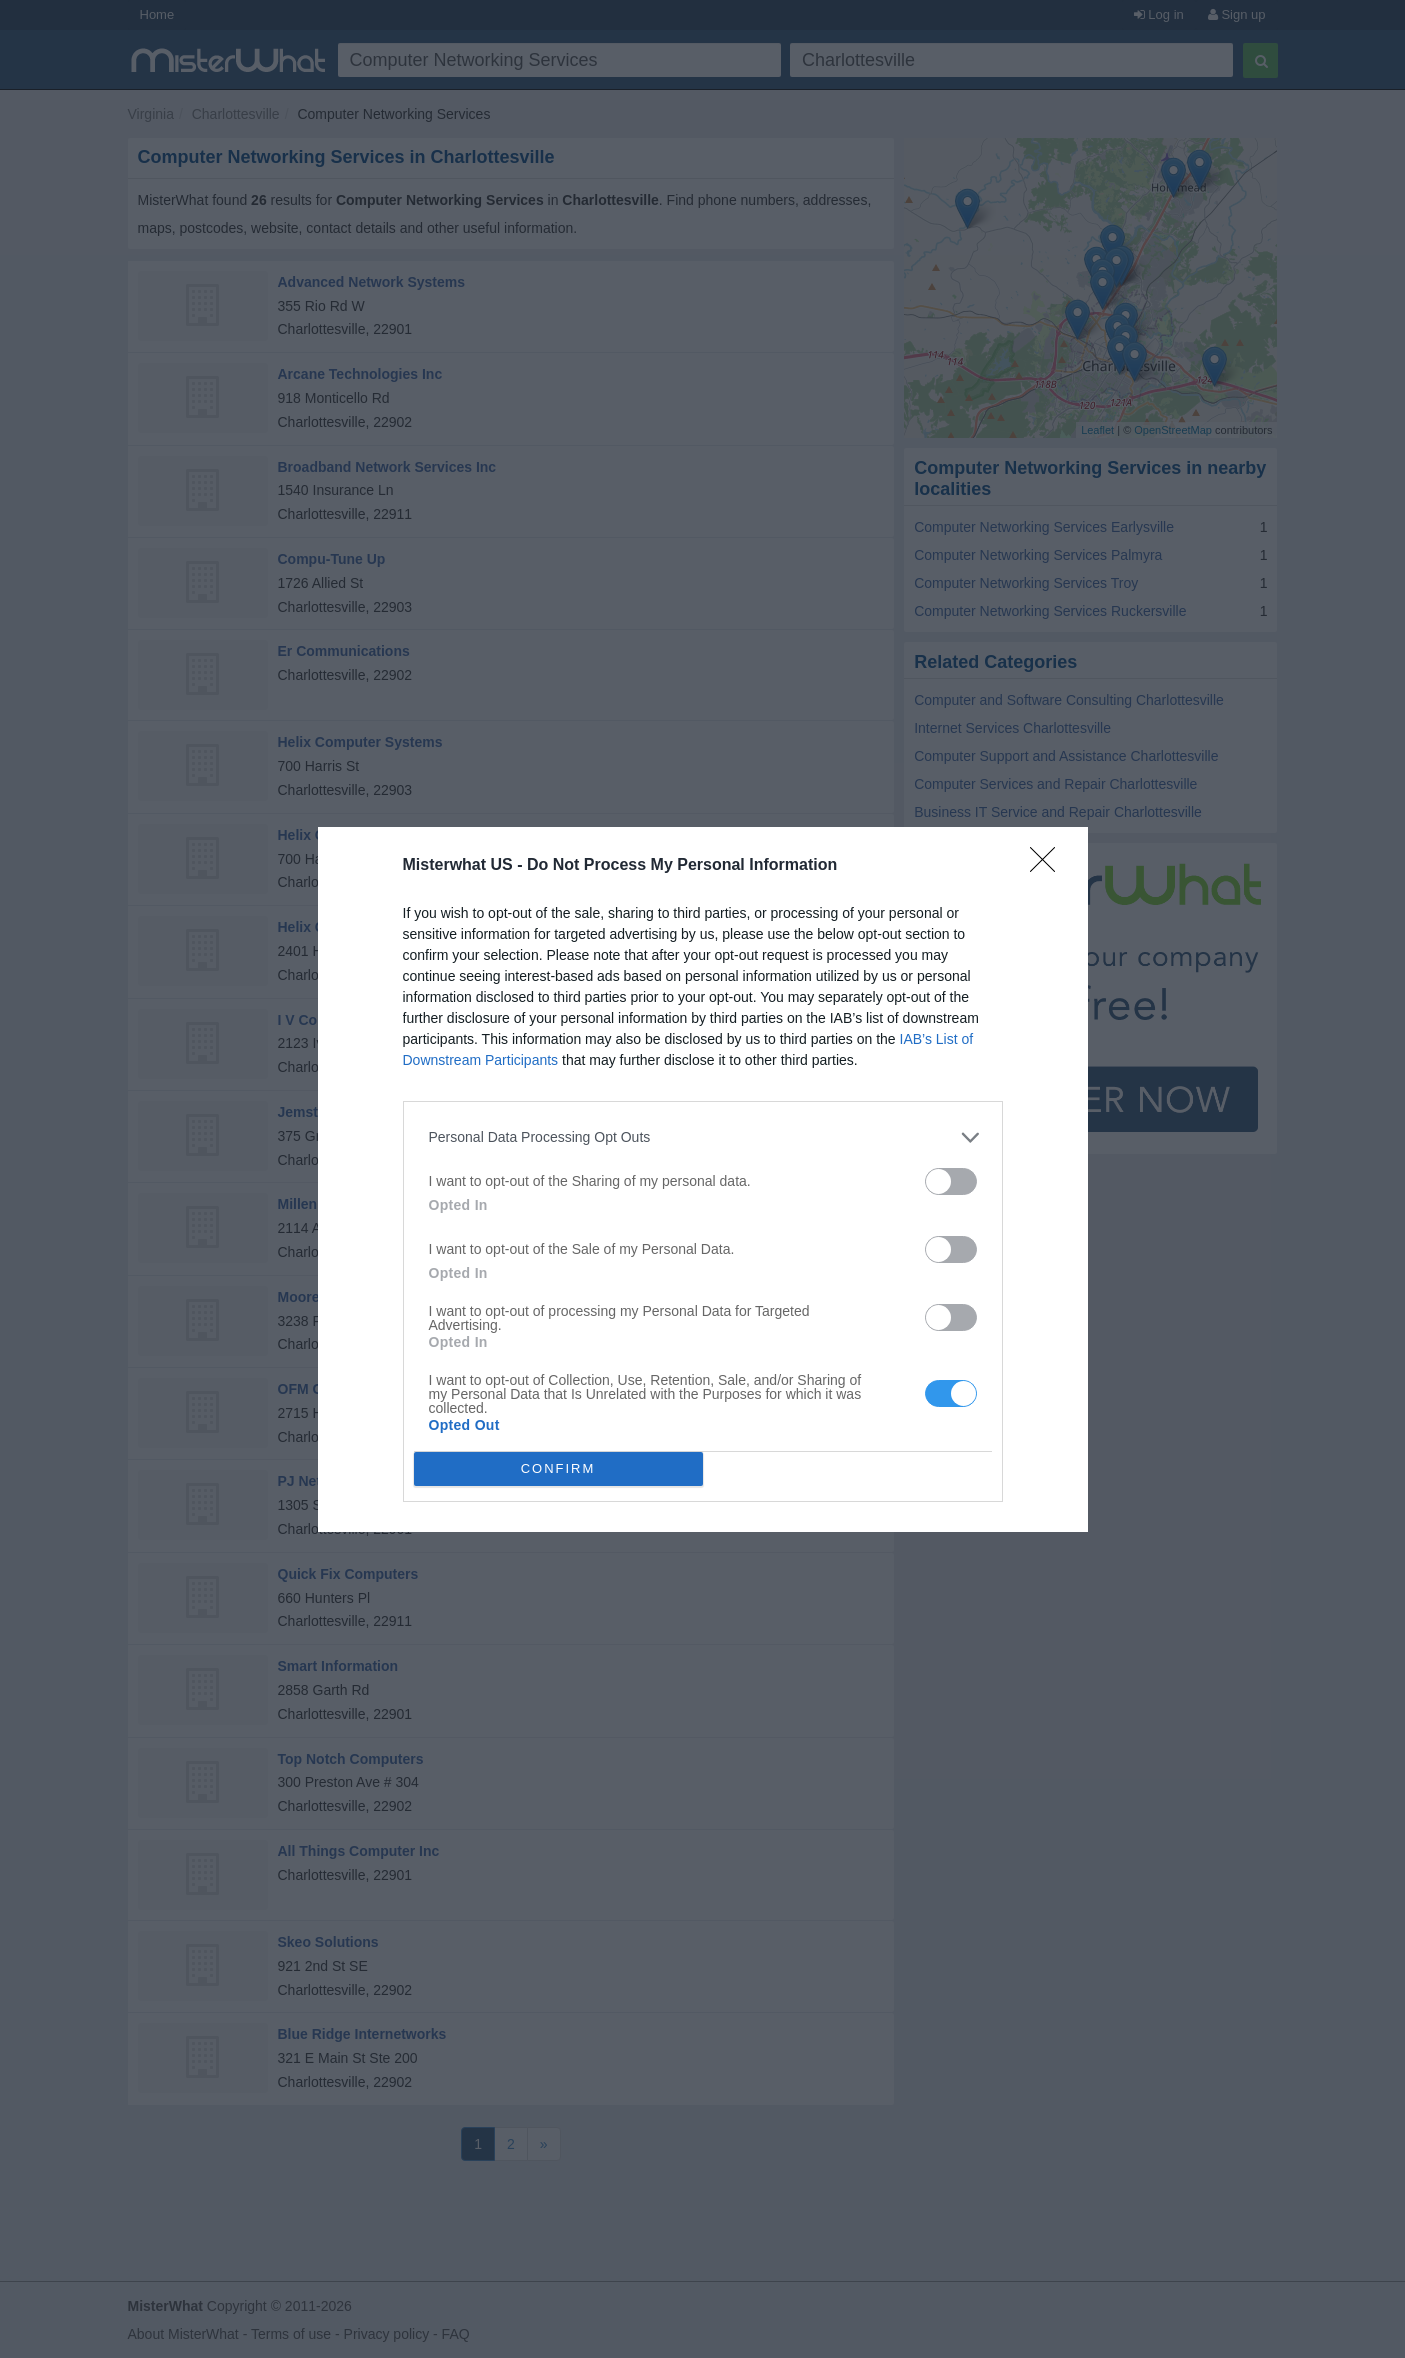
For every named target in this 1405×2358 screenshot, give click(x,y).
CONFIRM (558, 1467)
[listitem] (703, 1136)
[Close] (1049, 865)
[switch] (951, 1180)
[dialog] (703, 1178)
